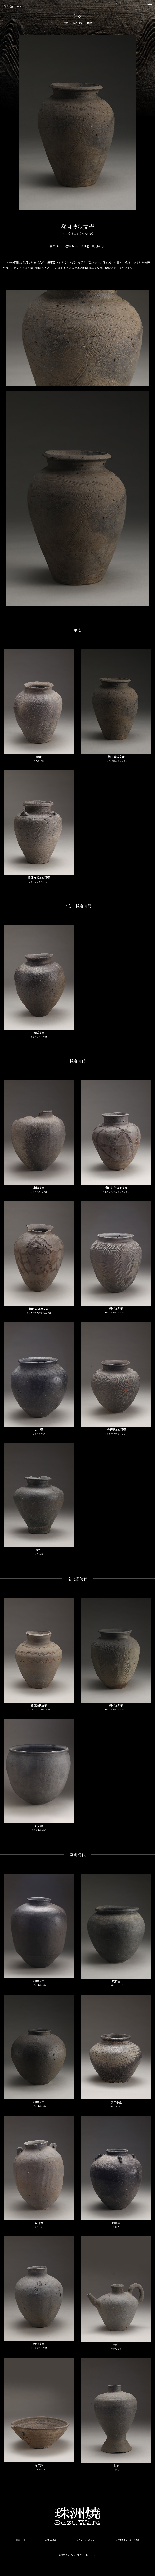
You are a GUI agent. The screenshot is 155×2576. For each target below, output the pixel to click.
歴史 (65, 23)
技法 (89, 23)
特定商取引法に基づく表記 (127, 2540)
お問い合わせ (51, 2540)
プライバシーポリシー (86, 2540)
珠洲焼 (14, 6)
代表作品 (77, 23)
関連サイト (21, 2540)
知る (77, 16)
